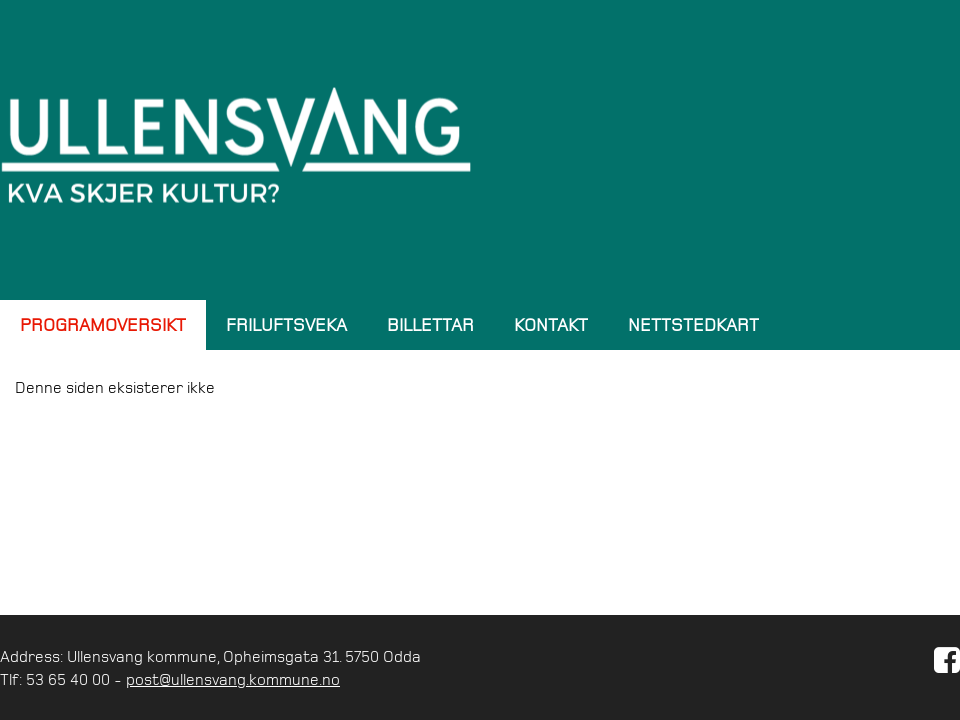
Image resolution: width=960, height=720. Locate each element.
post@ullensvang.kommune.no (233, 679)
